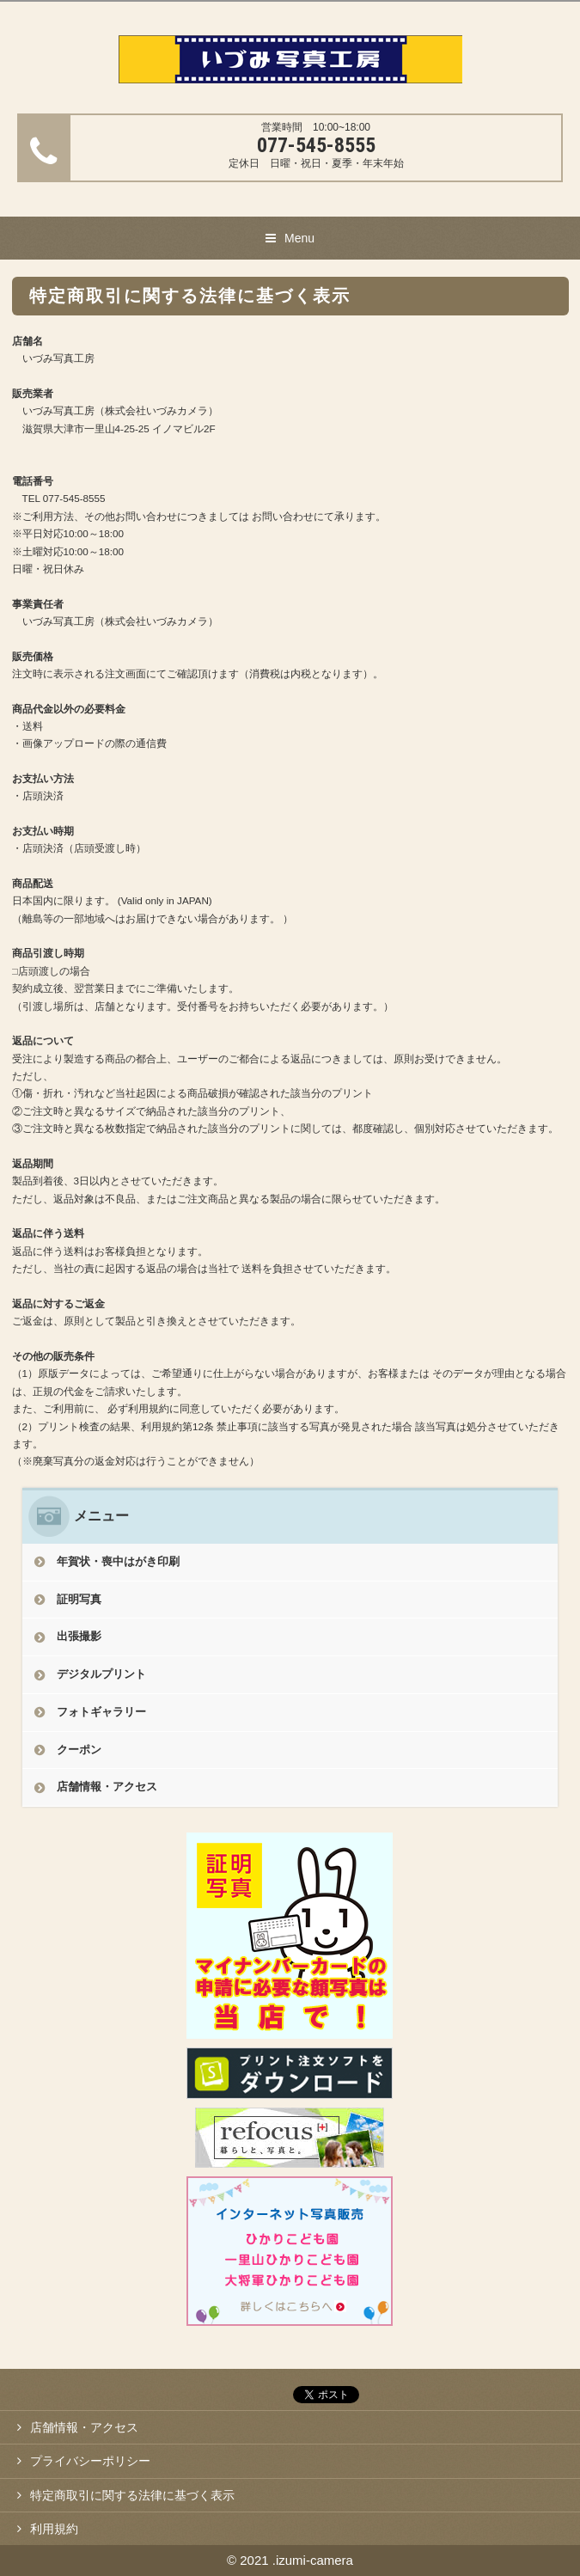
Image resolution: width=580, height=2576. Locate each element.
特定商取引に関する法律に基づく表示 (132, 2495)
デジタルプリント (101, 1673)
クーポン (79, 1749)
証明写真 (79, 1599)
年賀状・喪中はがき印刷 (118, 1561)
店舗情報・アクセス (107, 1786)
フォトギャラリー (101, 1711)
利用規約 (54, 2529)
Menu (299, 238)
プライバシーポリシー (90, 2461)
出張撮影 (79, 1636)
